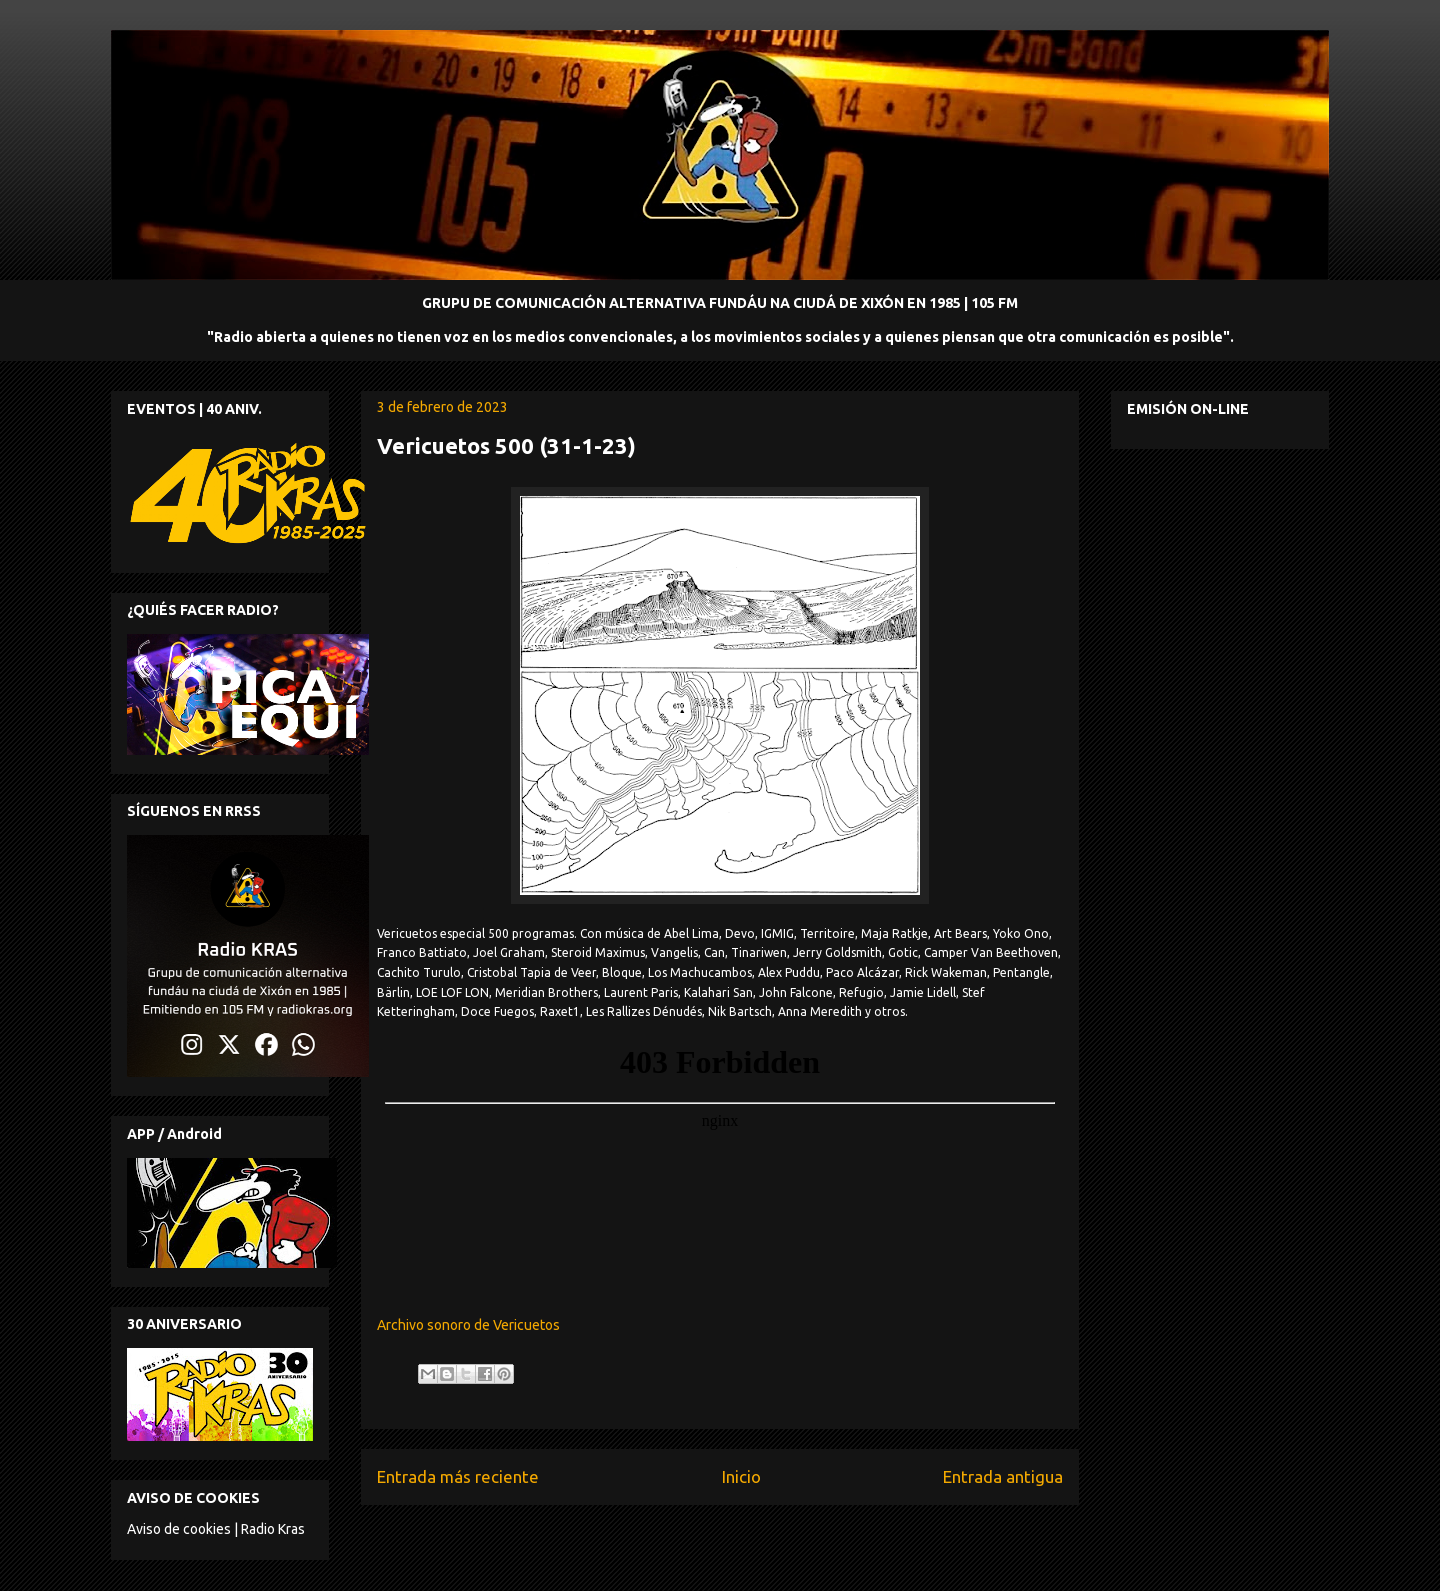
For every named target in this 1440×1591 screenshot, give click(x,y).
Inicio (741, 1476)
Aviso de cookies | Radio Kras (216, 1529)
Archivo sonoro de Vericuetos (468, 1325)
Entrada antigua (1003, 1476)
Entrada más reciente (458, 1476)
